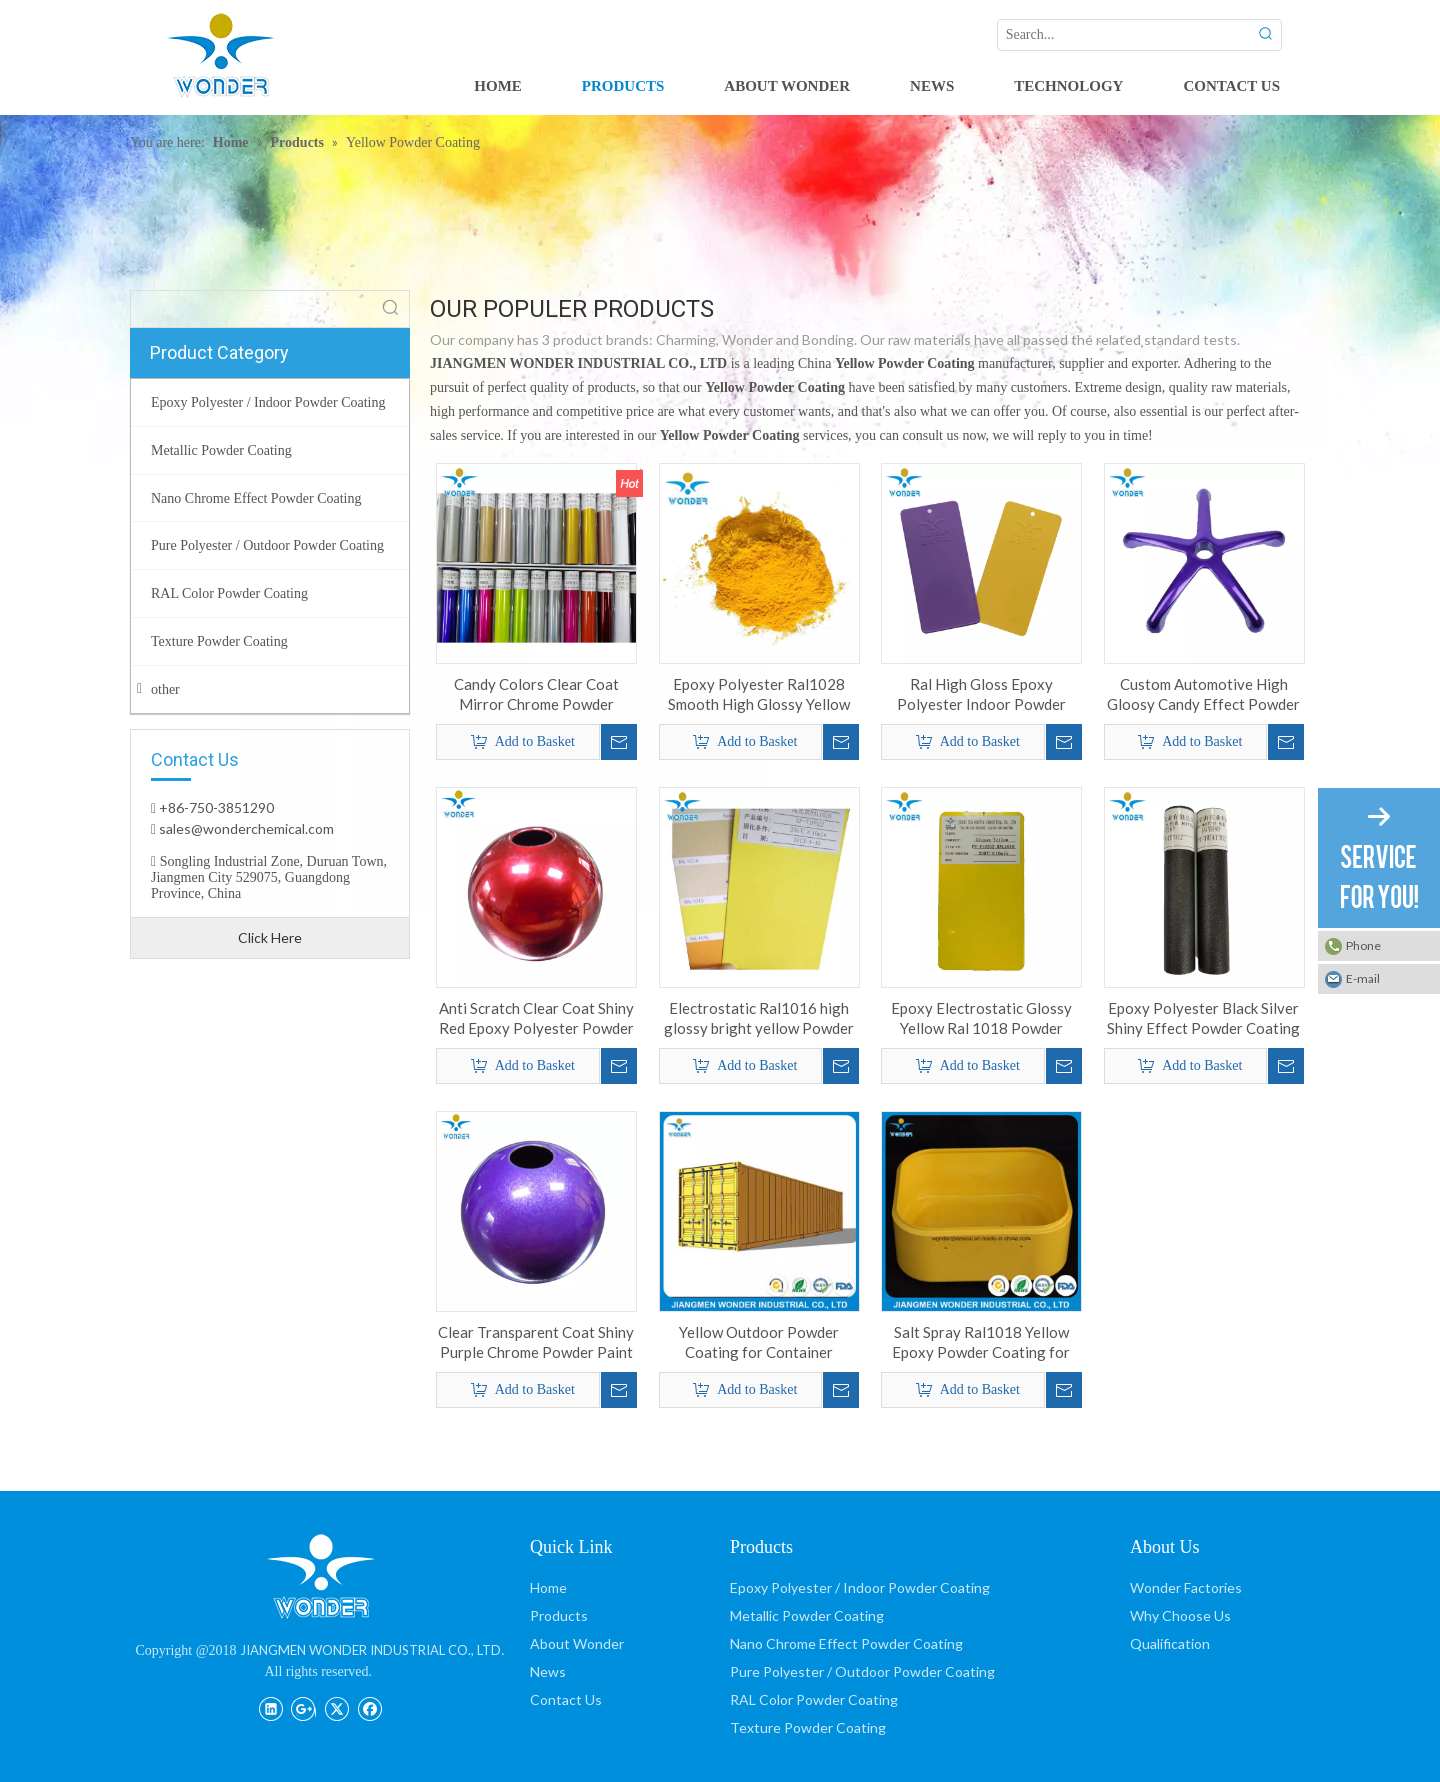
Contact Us (566, 1699)
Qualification (1170, 1643)
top (1398, 1696)
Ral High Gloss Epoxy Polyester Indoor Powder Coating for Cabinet (981, 694)
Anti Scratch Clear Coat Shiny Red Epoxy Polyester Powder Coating (536, 1018)
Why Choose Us (1180, 1615)
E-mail (1363, 978)
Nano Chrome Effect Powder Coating (846, 1643)
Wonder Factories (1186, 1587)
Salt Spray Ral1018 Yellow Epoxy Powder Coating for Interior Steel (981, 1342)
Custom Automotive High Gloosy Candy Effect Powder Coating (1203, 694)
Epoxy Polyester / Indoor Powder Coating (860, 1587)
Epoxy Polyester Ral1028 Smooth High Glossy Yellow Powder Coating (759, 694)
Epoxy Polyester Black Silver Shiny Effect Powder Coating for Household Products (1203, 1018)
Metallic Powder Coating (807, 1615)
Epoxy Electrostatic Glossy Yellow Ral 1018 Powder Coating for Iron (981, 1018)
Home (548, 1587)
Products (559, 1615)
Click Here (270, 937)
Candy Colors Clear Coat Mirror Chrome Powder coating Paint (536, 694)
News (548, 1671)
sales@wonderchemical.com (245, 828)
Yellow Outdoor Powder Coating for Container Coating (759, 1342)
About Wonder (577, 1643)
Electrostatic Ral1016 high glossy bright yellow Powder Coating (759, 1018)
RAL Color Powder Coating (814, 1699)
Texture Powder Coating (808, 1727)
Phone (1363, 945)
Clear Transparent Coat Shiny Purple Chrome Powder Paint (536, 1342)
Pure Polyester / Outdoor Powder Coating (862, 1671)
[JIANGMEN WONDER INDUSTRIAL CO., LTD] (320, 1575)
